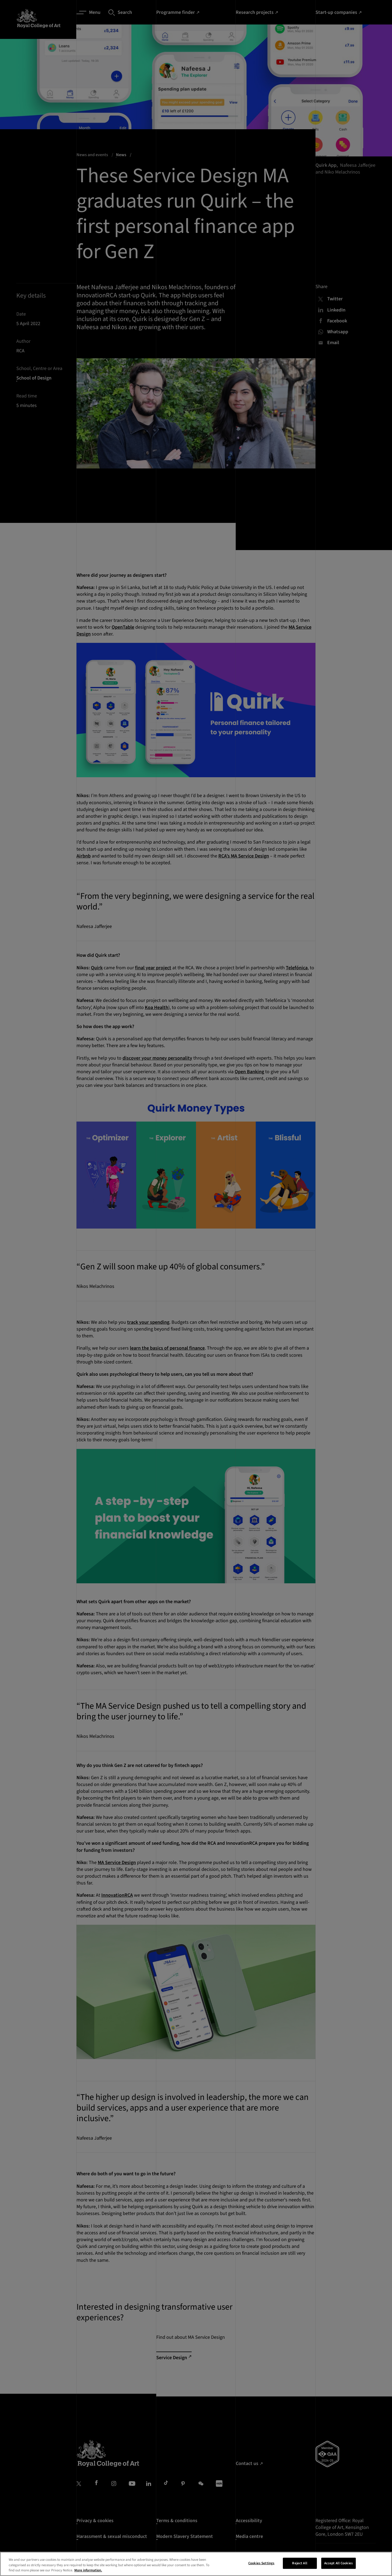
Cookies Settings (261, 2562)
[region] (196, 2564)
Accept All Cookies (338, 2562)
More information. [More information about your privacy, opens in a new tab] (88, 2570)
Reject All (299, 2562)
